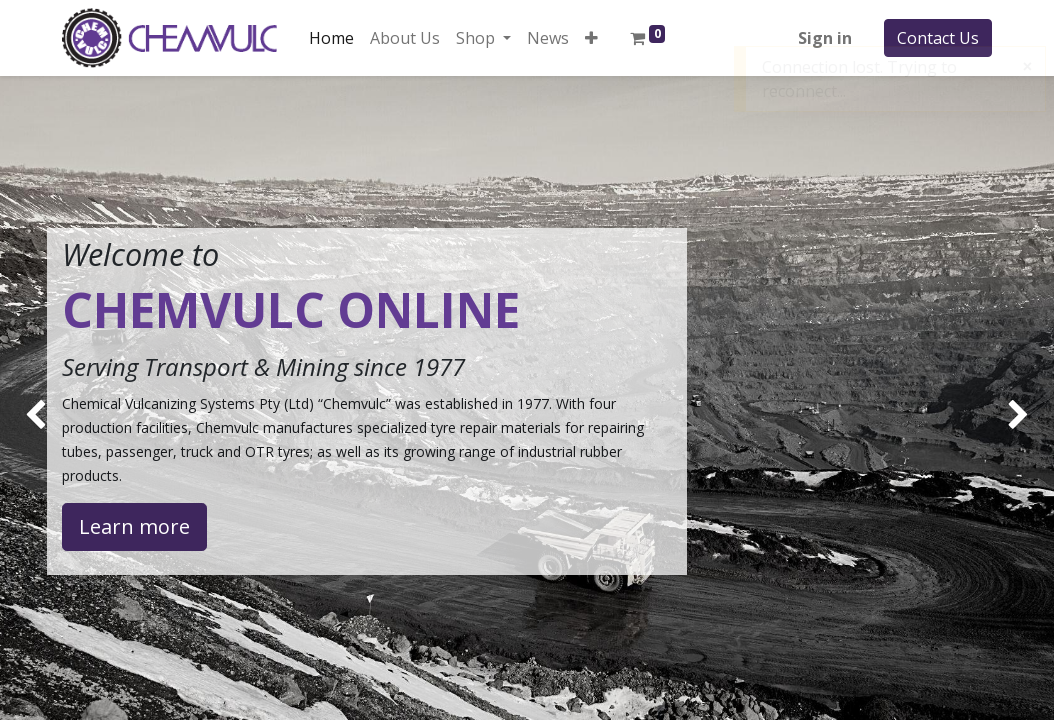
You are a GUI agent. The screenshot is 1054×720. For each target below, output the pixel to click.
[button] (591, 38)
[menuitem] (331, 38)
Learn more (134, 526)
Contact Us (938, 38)
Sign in (825, 38)
